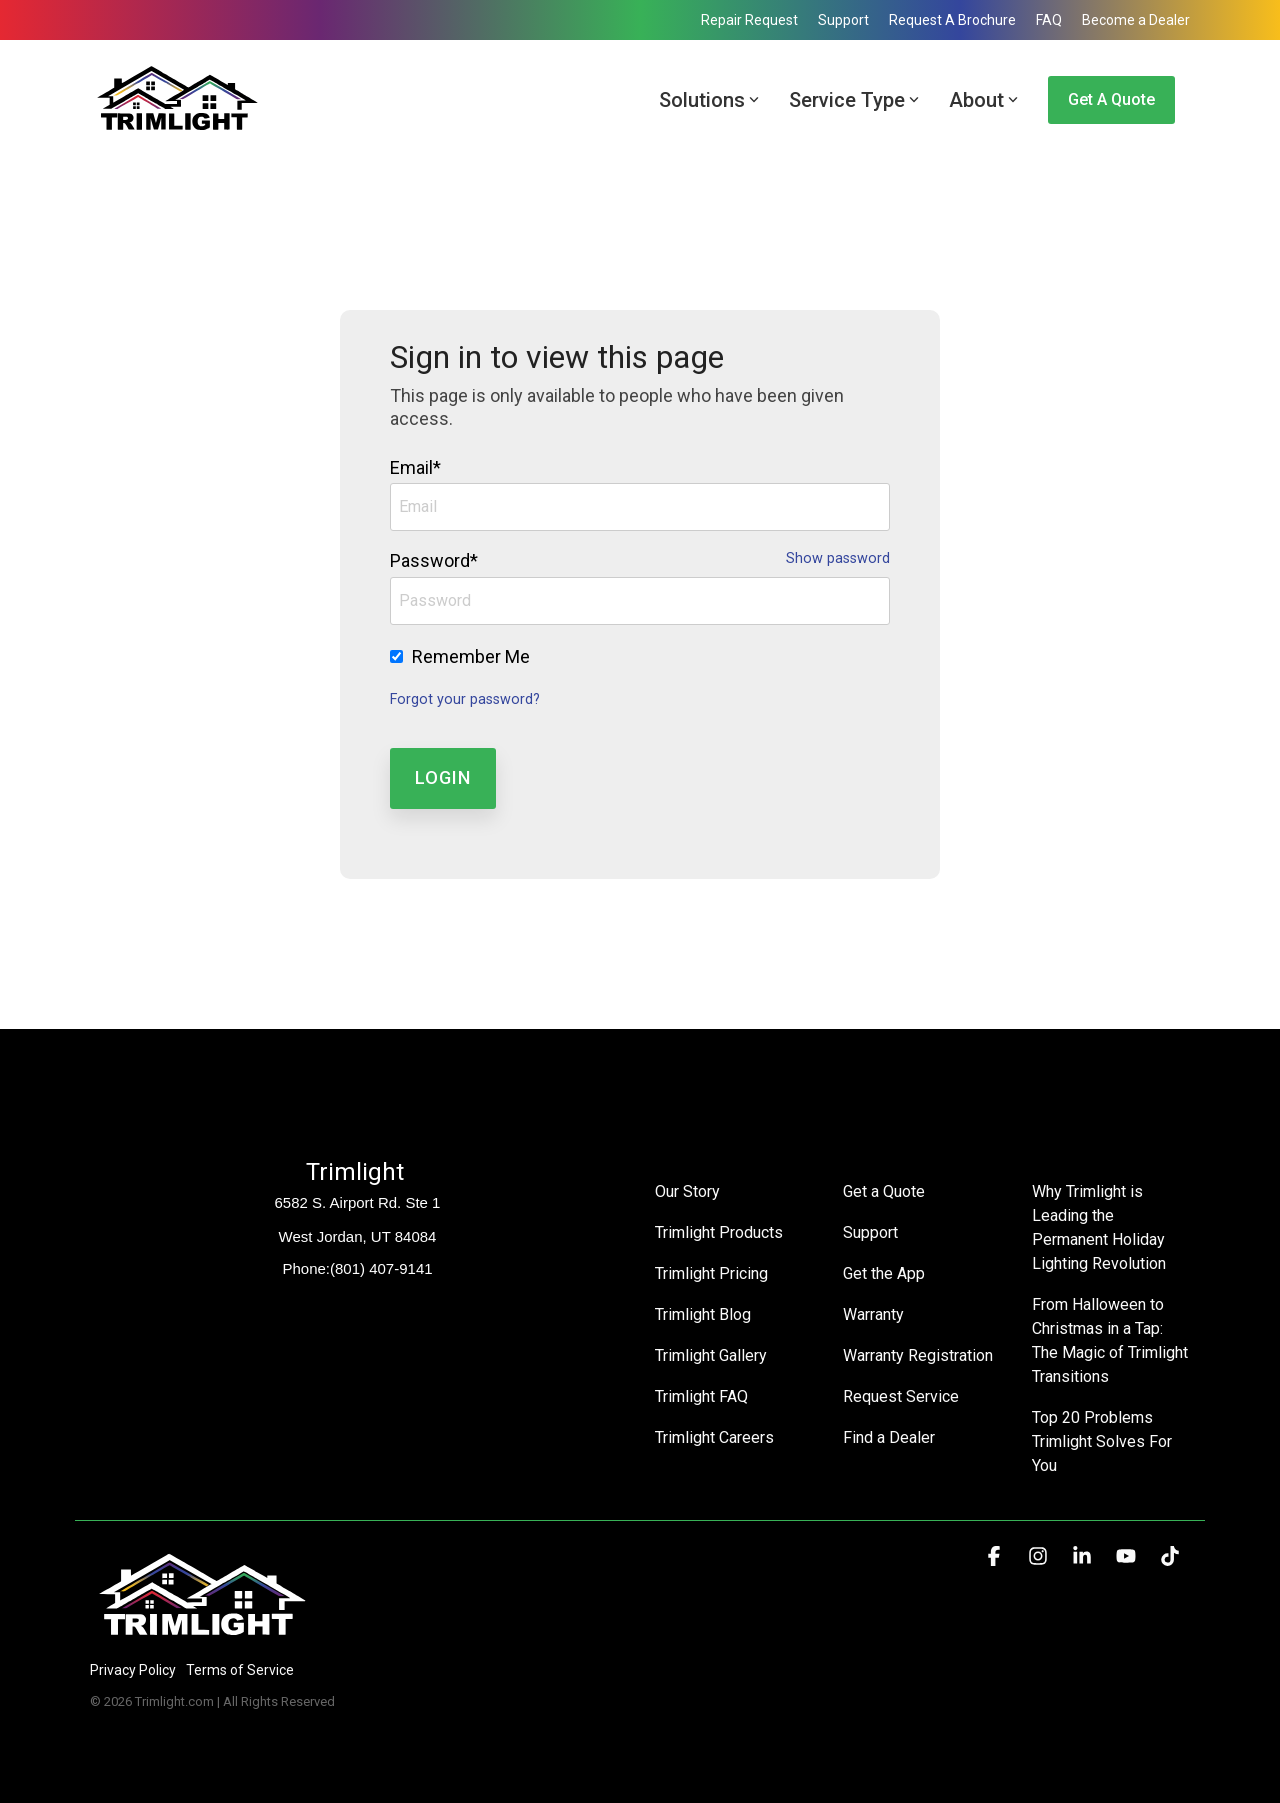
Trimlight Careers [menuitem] (714, 1437)
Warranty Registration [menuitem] (918, 1355)
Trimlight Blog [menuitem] (703, 1314)
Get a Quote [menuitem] (884, 1191)
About (983, 100)
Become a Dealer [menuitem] (1136, 20)
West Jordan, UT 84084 (358, 1236)
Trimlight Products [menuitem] (719, 1232)
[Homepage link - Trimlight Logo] (202, 1636)
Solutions (709, 100)
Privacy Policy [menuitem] (133, 1670)
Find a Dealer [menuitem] (889, 1437)
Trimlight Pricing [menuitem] (711, 1273)
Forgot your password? (465, 699)
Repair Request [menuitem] (749, 20)
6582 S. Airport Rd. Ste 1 (358, 1202)
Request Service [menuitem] (901, 1396)
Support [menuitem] (843, 20)
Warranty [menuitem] (873, 1314)
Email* (415, 467)
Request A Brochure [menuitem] (952, 20)
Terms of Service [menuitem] (240, 1670)
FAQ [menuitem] (1049, 20)
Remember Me (471, 656)
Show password (838, 559)
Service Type (854, 100)
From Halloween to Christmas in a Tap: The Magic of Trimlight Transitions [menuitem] (1111, 1340)
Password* (434, 560)
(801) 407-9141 (381, 1268)
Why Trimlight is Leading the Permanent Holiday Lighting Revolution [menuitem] (1100, 1227)
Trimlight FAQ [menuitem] (701, 1396)
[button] (996, 1557)
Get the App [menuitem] (884, 1273)
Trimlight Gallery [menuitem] (711, 1355)
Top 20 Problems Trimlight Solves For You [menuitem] (1104, 1441)
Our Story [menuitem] (687, 1191)
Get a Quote (1111, 99)
